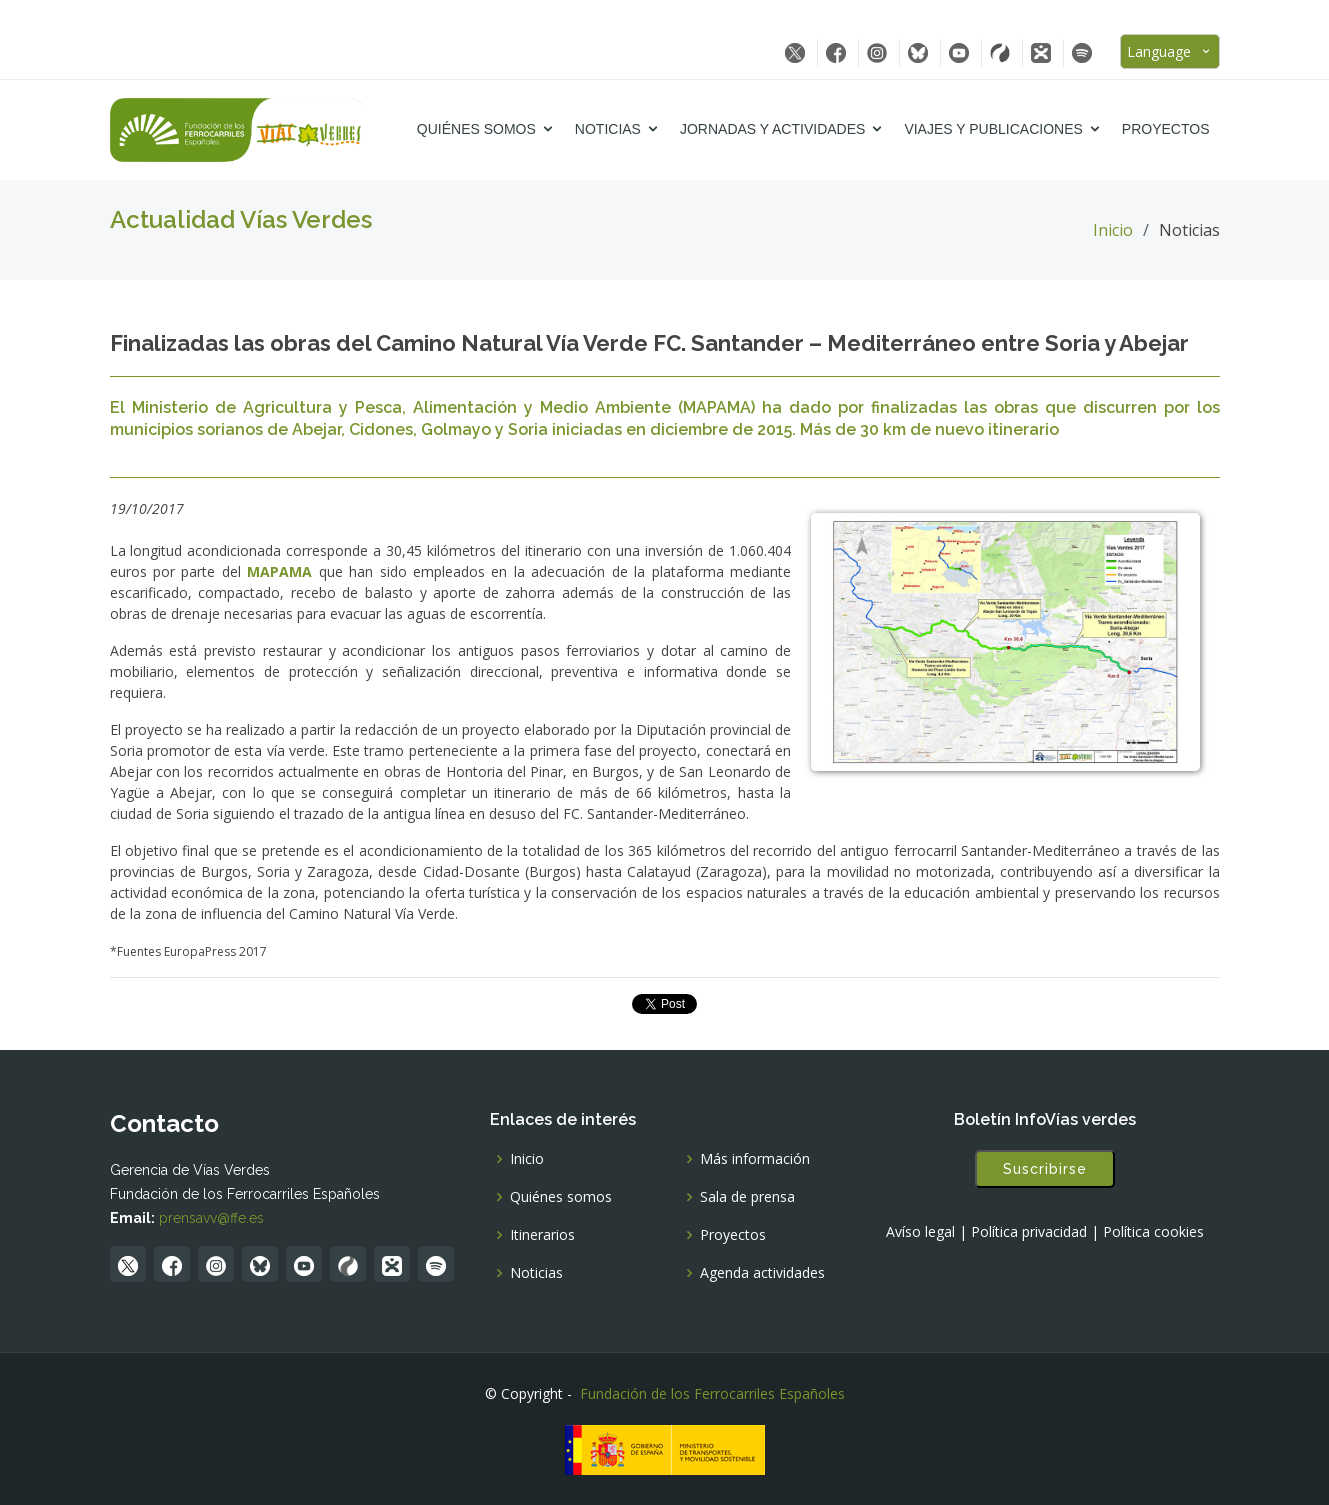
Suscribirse (1045, 1169)
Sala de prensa (747, 1197)
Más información (755, 1159)
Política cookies (1153, 1232)
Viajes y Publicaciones (993, 129)
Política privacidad (1029, 1232)
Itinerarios (542, 1235)
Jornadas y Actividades (772, 129)
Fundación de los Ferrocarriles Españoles (712, 1393)
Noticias (608, 129)
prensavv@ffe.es (211, 1218)
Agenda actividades (762, 1273)
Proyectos (1166, 129)
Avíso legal (920, 1232)
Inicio (1113, 230)
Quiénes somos (476, 129)
